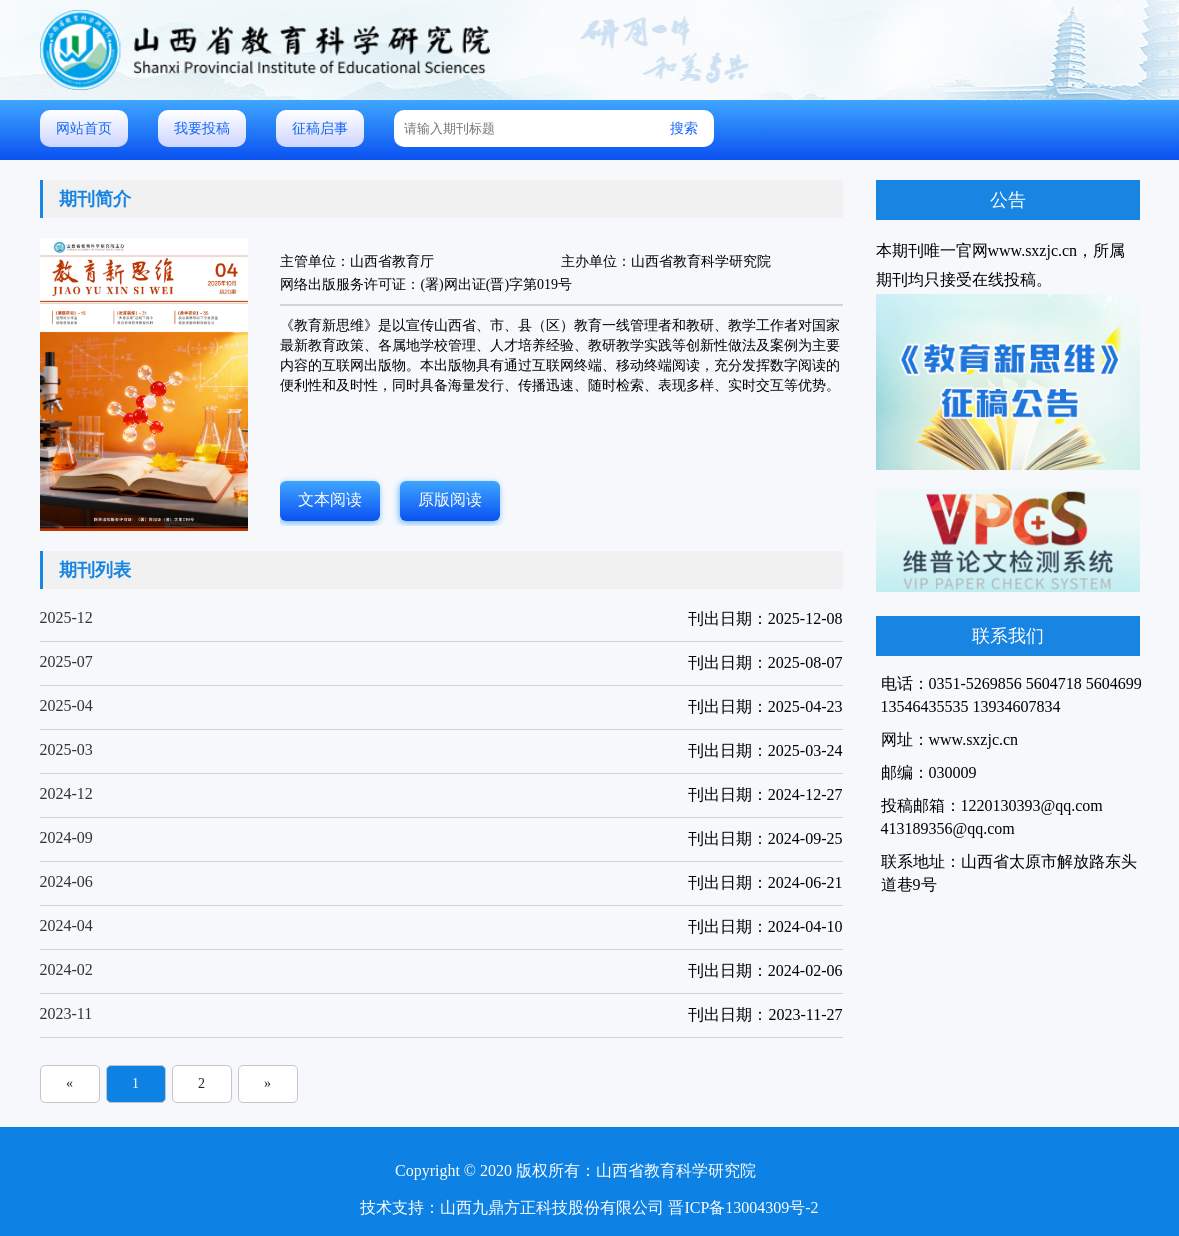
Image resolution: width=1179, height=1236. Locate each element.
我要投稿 (202, 128)
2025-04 (66, 705)
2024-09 (66, 837)
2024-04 (66, 925)
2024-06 (66, 881)
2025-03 (66, 749)
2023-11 (66, 1013)
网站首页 (84, 128)
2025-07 (66, 661)
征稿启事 (320, 128)
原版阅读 (450, 499)
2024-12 (66, 793)
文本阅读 (330, 499)
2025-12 (66, 617)
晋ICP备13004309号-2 (743, 1207)
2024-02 (66, 969)
